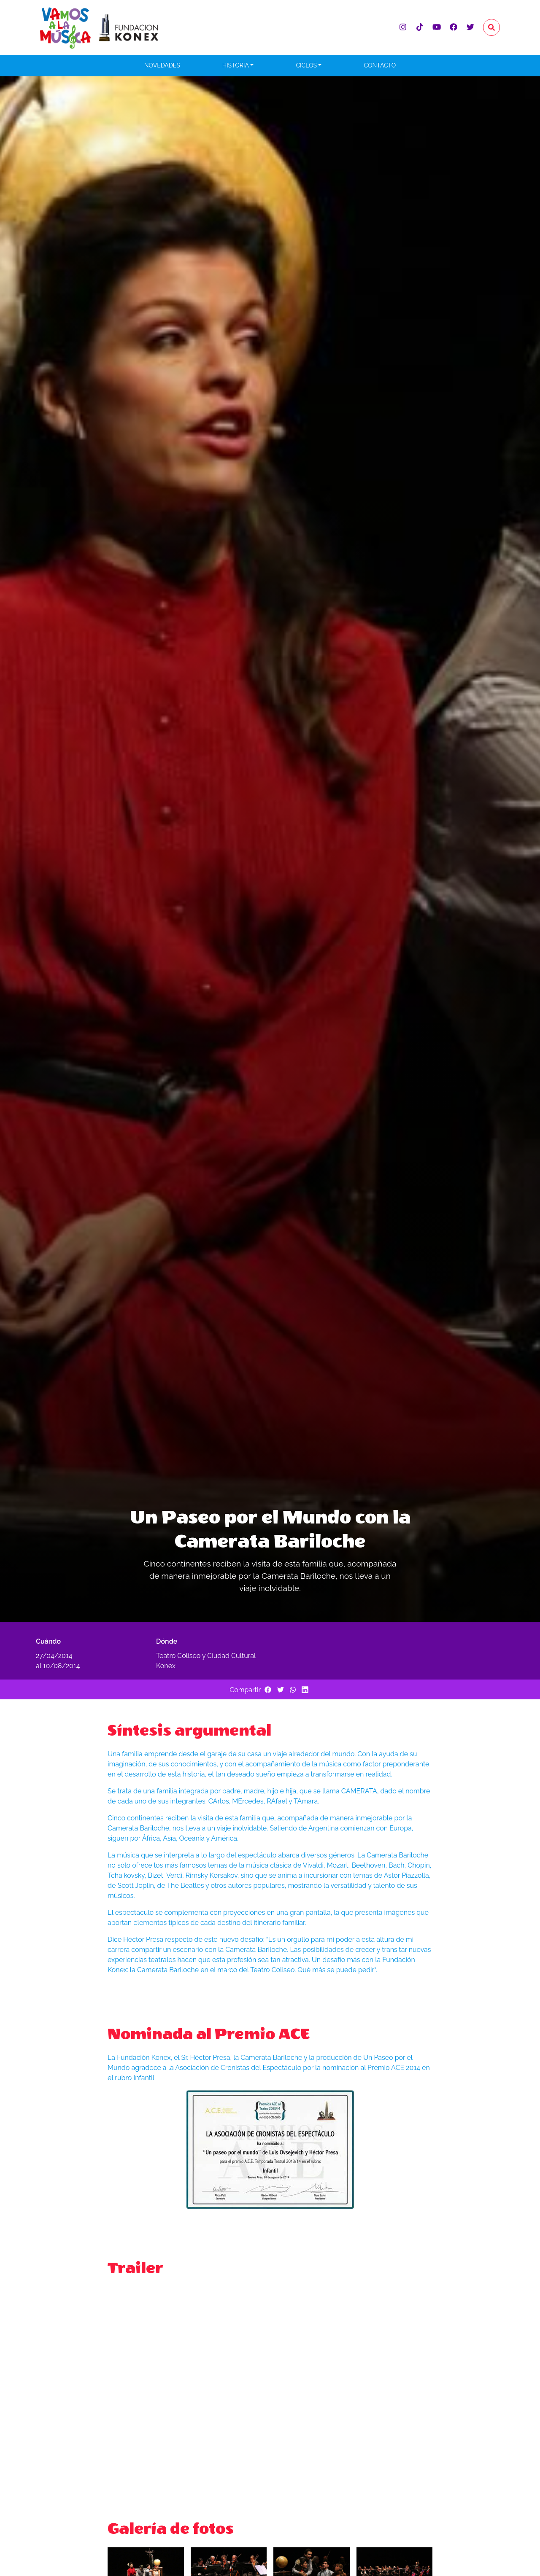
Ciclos (306, 65)
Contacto (380, 65)
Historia (235, 65)
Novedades (162, 65)
